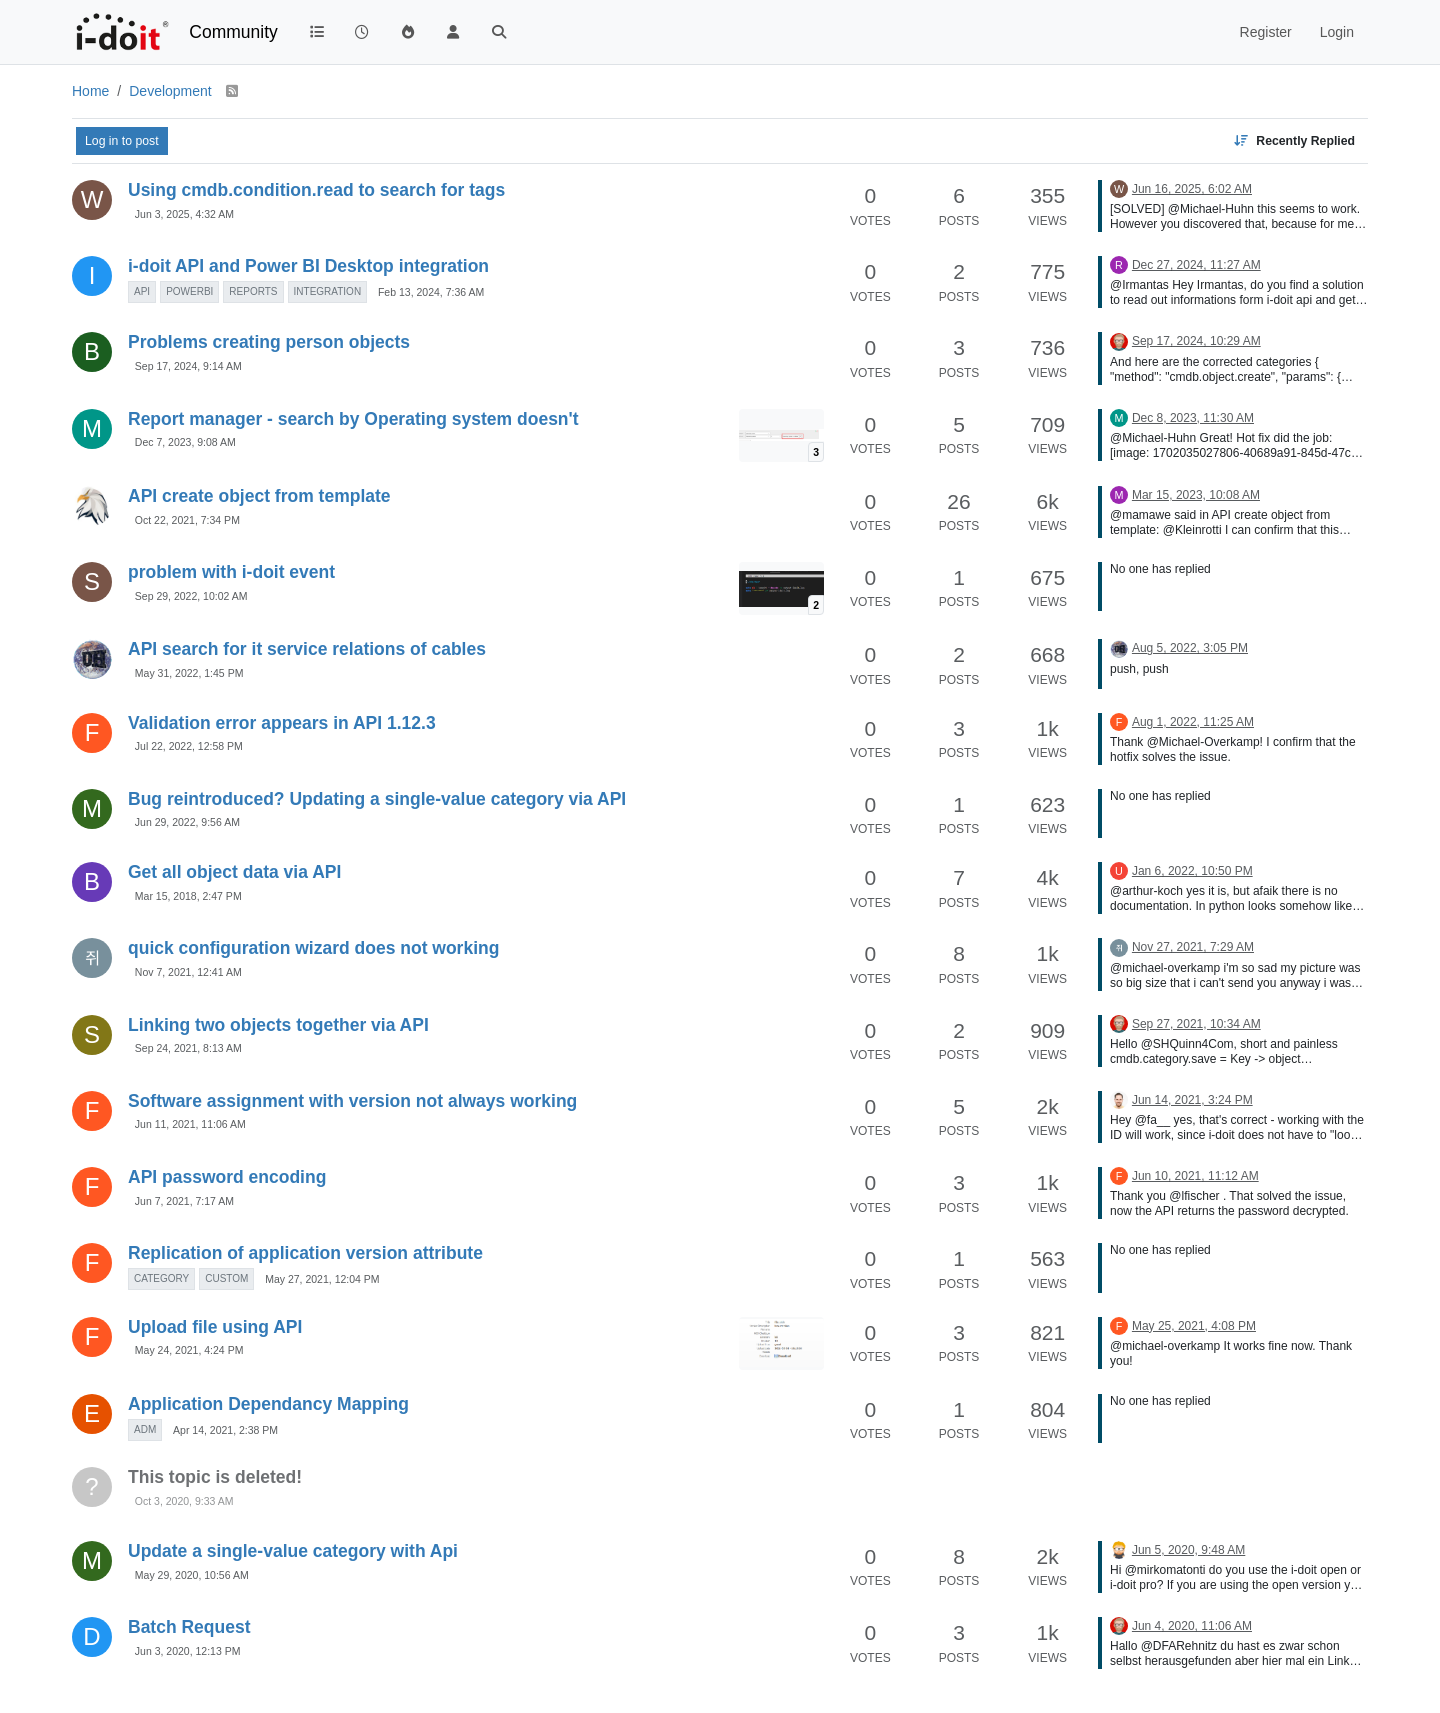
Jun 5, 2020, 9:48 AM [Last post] (1188, 1550)
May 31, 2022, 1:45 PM (189, 673)
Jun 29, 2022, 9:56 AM (187, 822)
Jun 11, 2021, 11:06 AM (190, 1124)
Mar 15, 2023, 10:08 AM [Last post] (1196, 495)
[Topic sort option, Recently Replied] (1294, 141)
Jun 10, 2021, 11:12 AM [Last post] (1195, 1176)
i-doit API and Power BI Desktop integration (308, 266)
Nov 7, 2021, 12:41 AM (188, 972)
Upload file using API (215, 1327)
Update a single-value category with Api (293, 1551)
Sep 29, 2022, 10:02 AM (191, 596)
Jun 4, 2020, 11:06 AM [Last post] (1192, 1626)
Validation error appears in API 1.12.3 (282, 723)
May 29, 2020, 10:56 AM (192, 1575)
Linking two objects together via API (278, 1025)
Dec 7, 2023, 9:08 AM (185, 442)
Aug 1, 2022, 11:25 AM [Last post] (1193, 722)
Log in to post (122, 141)
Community (233, 32)
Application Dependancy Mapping (268, 1404)
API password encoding (227, 1177)
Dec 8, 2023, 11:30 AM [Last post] (1193, 418)
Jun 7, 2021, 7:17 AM (184, 1201)
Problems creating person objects (269, 342)
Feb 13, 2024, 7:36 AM (431, 292)
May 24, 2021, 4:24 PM (189, 1350)
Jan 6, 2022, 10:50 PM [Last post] (1192, 871)
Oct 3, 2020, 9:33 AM (184, 1501)
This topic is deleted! (215, 1477)
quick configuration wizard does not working (313, 948)
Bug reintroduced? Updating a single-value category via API (377, 799)
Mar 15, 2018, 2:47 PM (188, 896)
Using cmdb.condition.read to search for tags (316, 190)
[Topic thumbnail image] (781, 435)
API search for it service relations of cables (307, 649)
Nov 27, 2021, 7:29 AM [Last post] (1193, 947)
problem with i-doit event (231, 572)
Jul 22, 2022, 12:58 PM (189, 746)
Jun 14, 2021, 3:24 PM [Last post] (1192, 1100)
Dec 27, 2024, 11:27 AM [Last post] (1196, 265)
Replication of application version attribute (305, 1253)
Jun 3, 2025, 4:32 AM (184, 214)
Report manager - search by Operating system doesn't (353, 419)
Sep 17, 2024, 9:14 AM (188, 366)
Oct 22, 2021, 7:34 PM (187, 520)
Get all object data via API (234, 872)
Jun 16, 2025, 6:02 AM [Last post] (1192, 189)
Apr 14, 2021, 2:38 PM (225, 1430)
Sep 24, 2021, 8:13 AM (188, 1048)
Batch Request (189, 1627)
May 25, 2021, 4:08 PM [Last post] (1194, 1326)
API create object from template (259, 496)
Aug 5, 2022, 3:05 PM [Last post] (1190, 648)
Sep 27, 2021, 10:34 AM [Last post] (1196, 1024)
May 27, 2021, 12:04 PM (322, 1279)
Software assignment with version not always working (352, 1101)
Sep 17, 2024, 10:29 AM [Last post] (1196, 341)
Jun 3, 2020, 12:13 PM (188, 1651)
